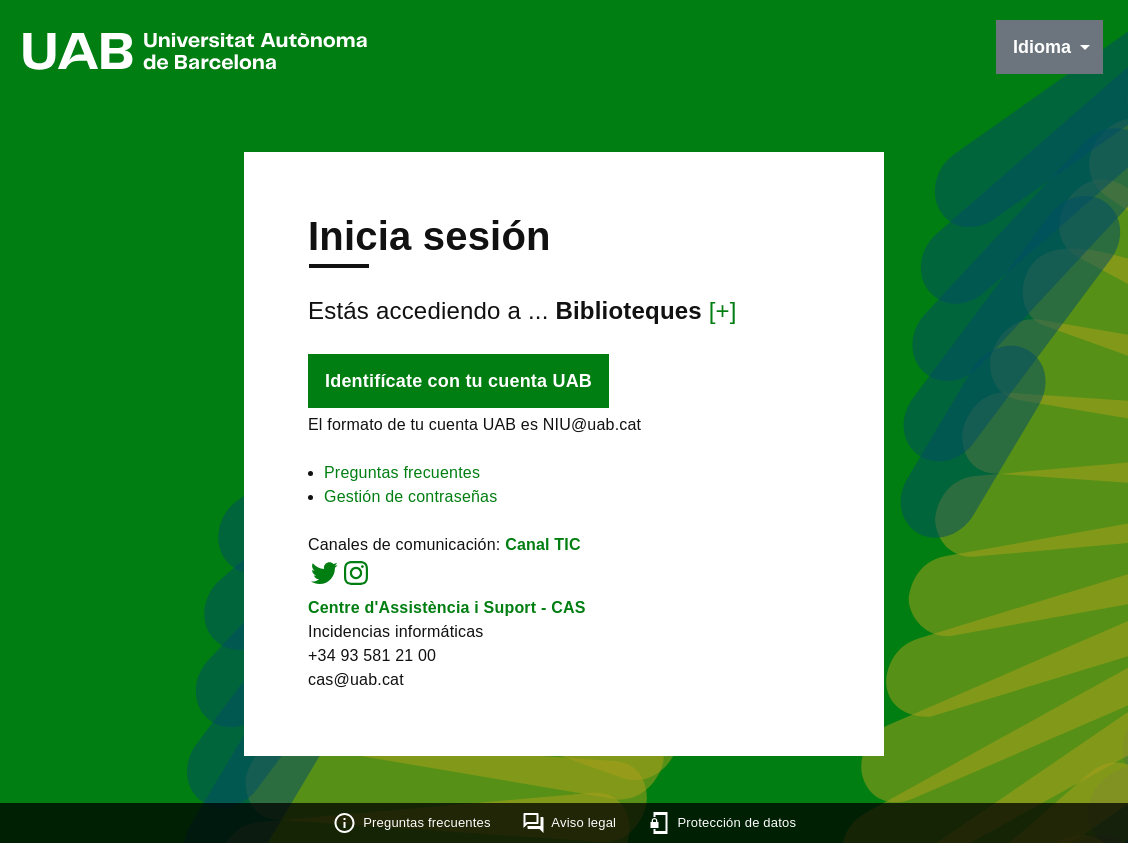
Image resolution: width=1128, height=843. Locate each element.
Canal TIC (543, 544)
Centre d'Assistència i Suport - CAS (447, 607)
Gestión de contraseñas (410, 496)
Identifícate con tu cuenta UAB (458, 381)
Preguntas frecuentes (402, 472)
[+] (723, 310)
